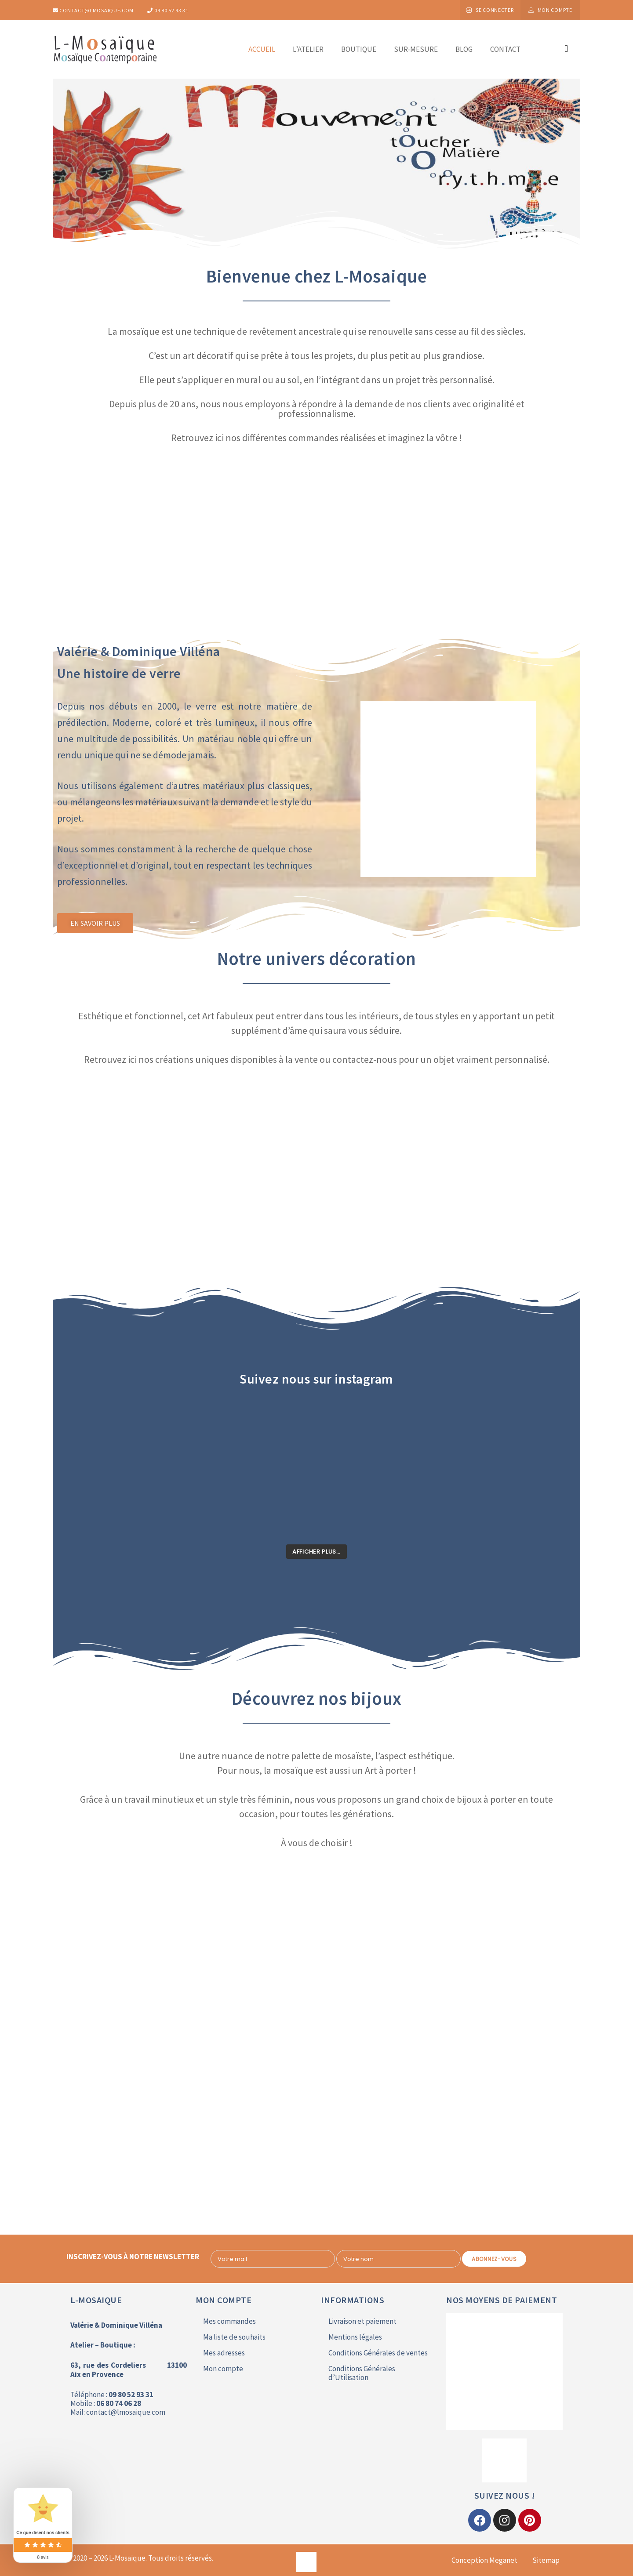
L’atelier (308, 49)
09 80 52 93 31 (167, 10)
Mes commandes (229, 2321)
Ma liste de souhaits (234, 2337)
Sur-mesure (416, 49)
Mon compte (555, 10)
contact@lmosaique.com (93, 10)
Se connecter (494, 10)
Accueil (261, 49)
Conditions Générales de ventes (378, 2353)
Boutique (358, 49)
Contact (505, 49)
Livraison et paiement (362, 2321)
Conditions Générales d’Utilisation (361, 2373)
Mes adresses (224, 2353)
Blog (464, 49)
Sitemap (546, 2560)
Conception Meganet (484, 2560)
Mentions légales (355, 2337)
